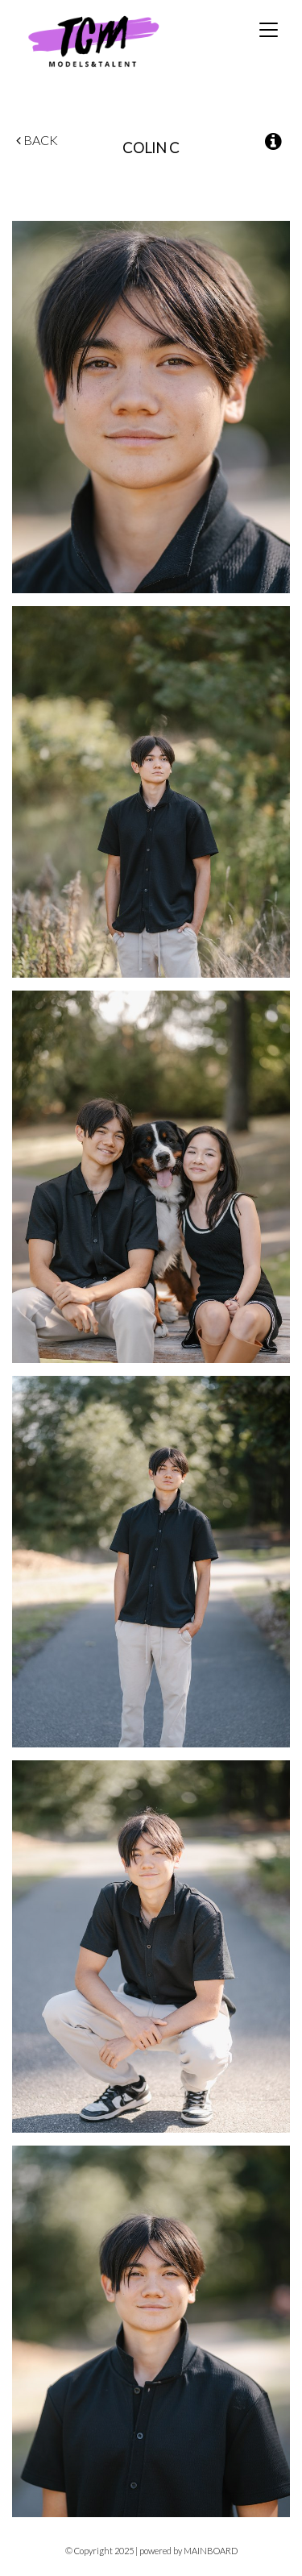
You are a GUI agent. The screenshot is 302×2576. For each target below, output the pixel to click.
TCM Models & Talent (120, 41)
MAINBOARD (211, 2550)
